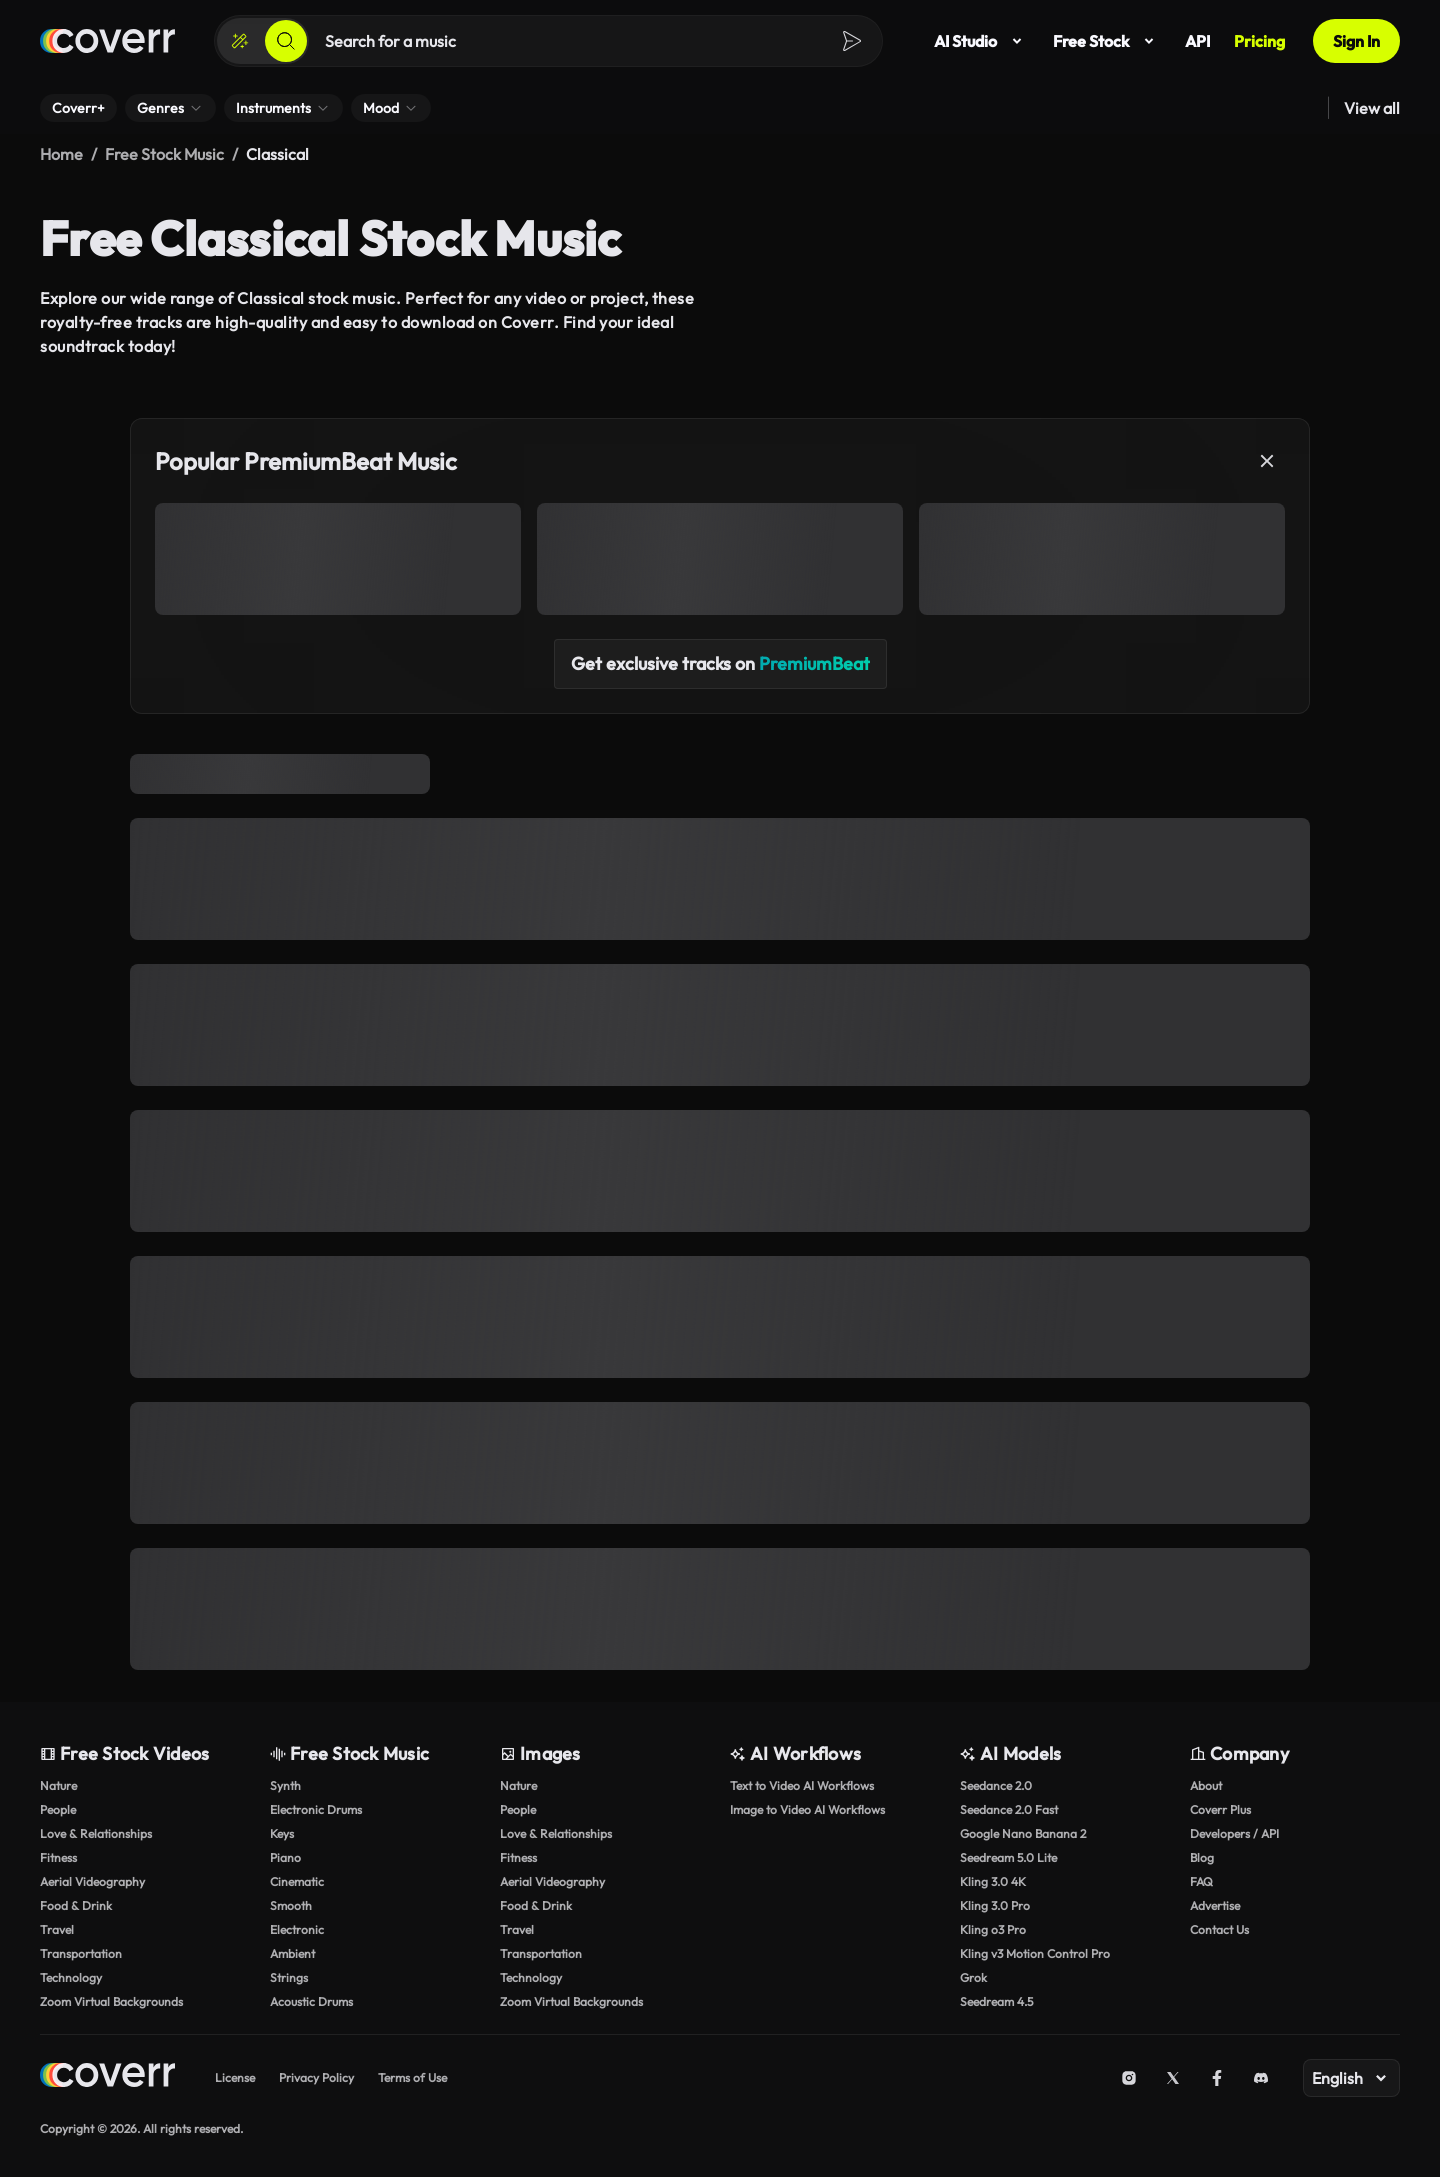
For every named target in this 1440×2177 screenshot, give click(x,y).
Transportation (81, 1953)
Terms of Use (412, 2077)
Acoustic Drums (311, 2001)
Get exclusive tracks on (720, 663)
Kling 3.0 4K (993, 1881)
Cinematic (297, 1881)
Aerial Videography (92, 1881)
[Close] (1267, 461)
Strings (289, 1977)
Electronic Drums (316, 1809)
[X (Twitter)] (1173, 2078)
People (58, 1809)
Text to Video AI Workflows (802, 1785)
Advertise (1215, 1905)
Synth (285, 1785)
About (1206, 1785)
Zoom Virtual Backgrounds (111, 2001)
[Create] (240, 41)
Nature (58, 1785)
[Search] (286, 41)
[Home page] (107, 41)
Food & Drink (76, 1905)
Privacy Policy (316, 2077)
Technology (71, 1977)
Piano (285, 1857)
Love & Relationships (96, 1833)
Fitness (58, 1857)
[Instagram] (1129, 2078)
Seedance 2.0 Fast (1009, 1809)
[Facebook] (1217, 2078)
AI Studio (981, 41)
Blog (1202, 1857)
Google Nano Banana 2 (1023, 1833)
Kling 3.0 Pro (995, 1905)
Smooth (291, 1905)
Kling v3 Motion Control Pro (1035, 1953)
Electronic (297, 1929)
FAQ (1201, 1881)
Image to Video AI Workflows (807, 1809)
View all (1372, 108)
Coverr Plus (1220, 1809)
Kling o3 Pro (993, 1929)
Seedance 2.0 (996, 1785)
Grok (973, 1977)
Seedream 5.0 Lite (1008, 1857)
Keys (282, 1833)
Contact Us (1219, 1929)
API (1197, 41)
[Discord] (1261, 2078)
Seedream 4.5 (996, 2001)
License (235, 2077)
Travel (57, 1929)
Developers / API (1234, 1833)
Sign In (1356, 41)
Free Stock (1107, 41)
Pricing (1259, 41)
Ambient (292, 1953)
